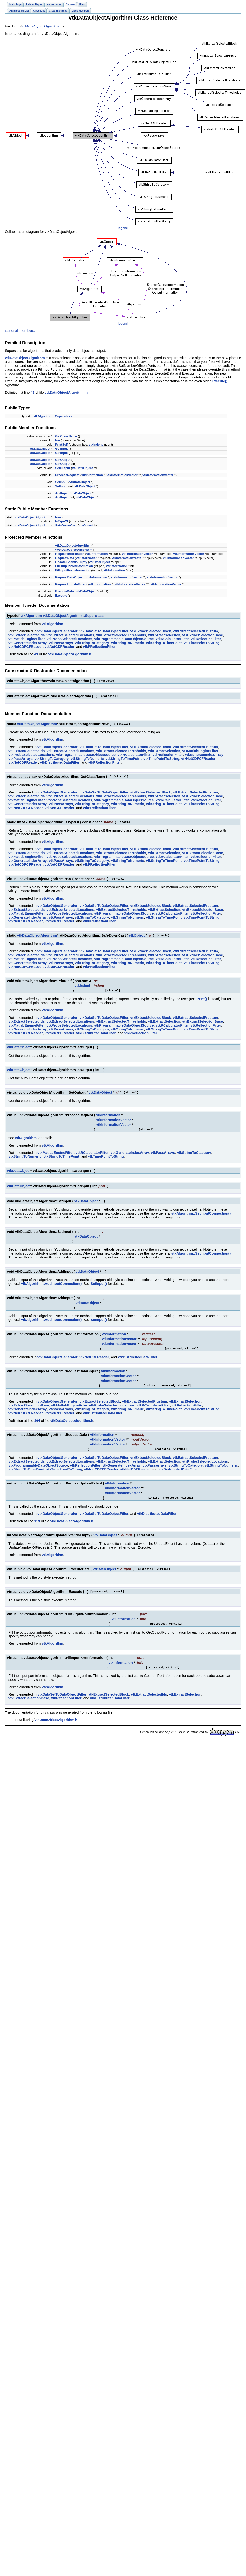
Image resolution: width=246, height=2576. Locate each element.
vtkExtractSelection (164, 635)
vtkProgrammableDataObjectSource (124, 639)
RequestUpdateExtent (71, 585)
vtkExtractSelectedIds (26, 635)
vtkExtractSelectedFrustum (195, 632)
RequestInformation (69, 554)
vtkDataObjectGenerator (57, 632)
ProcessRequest (67, 475)
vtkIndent (96, 445)
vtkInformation (92, 475)
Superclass (63, 416)
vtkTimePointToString (201, 643)
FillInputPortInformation (72, 571)
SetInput (61, 482)
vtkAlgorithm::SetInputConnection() (201, 1214)
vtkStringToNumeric (127, 643)
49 (36, 655)
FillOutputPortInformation (74, 566)
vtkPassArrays (61, 643)
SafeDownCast (66, 526)
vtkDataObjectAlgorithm (25, 358)
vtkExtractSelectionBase (202, 635)
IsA (57, 441)
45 (32, 393)
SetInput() (99, 1284)
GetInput (61, 449)
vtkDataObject (40, 449)
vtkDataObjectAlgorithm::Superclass (73, 616)
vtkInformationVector (122, 475)
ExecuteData (64, 592)
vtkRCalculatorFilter (172, 639)
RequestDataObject (69, 578)
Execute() (219, 382)
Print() (202, 999)
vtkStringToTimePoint (164, 643)
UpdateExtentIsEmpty (71, 562)
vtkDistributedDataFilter (59, 763)
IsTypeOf (61, 522)
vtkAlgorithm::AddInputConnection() (51, 1284)
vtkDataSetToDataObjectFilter (104, 632)
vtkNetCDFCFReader (25, 647)
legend (123, 228)
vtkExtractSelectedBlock (150, 632)
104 (37, 1421)
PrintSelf (61, 445)
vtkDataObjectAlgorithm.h (42, 27)
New (58, 517)
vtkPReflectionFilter (99, 647)
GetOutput (62, 460)
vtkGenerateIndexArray (27, 643)
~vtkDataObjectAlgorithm (73, 550)
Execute (61, 596)
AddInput (62, 493)
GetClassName (66, 437)
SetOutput (62, 468)
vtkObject (86, 526)
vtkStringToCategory (92, 643)
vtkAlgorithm (42, 416)
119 (37, 1522)
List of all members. (20, 331)
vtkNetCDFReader (59, 647)
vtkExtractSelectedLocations (70, 635)
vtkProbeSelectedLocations (69, 639)
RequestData (64, 558)
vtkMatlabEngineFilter (26, 639)
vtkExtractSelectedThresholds (121, 635)
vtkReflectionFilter (206, 639)
